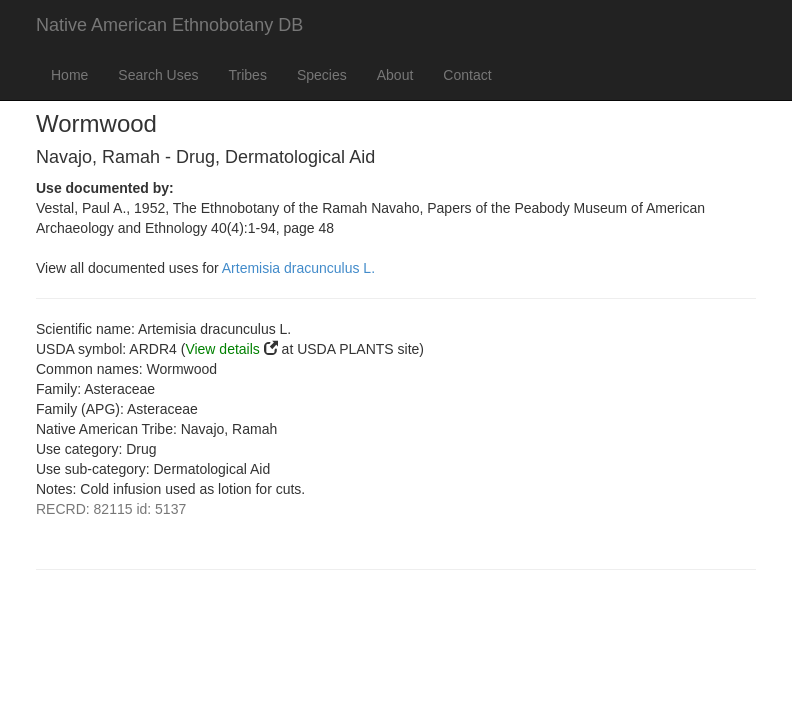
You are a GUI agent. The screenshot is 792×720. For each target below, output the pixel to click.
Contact (467, 75)
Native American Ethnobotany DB (169, 25)
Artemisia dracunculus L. (298, 268)
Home (69, 75)
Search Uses (158, 75)
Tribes (248, 75)
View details (222, 349)
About (395, 75)
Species (322, 75)
